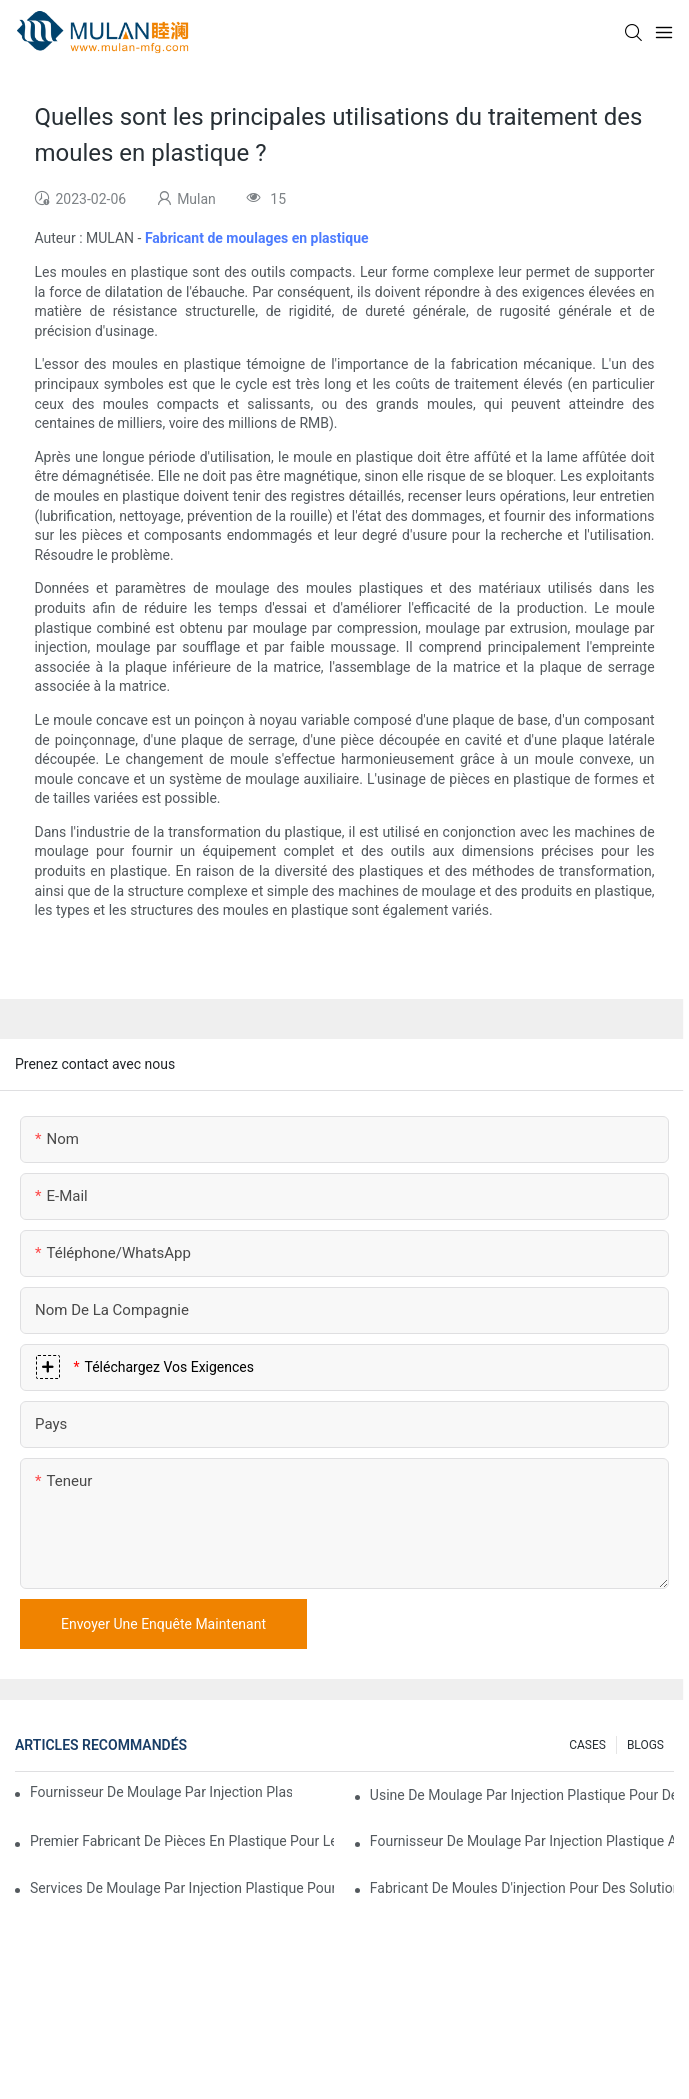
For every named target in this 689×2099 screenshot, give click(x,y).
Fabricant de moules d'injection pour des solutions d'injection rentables (522, 1888)
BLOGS (645, 1745)
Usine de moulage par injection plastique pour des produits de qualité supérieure (522, 1795)
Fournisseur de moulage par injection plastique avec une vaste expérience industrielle (161, 1792)
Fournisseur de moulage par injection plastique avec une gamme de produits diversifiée (522, 1841)
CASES (587, 1745)
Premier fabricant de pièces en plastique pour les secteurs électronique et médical (182, 1841)
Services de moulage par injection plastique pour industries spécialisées (182, 1888)
